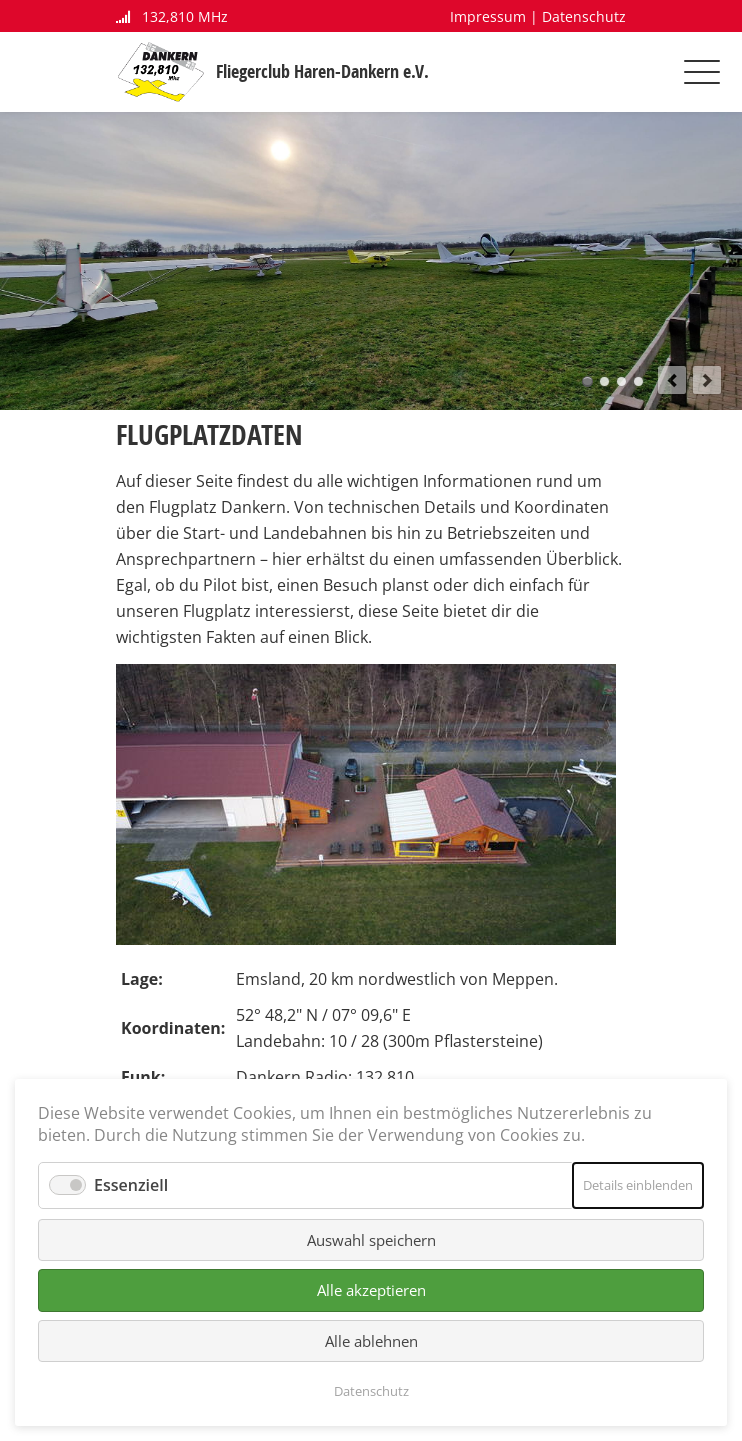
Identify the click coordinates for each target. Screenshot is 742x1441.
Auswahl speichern (371, 1240)
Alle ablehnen (371, 1341)
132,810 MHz (172, 16)
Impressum (488, 16)
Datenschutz (584, 16)
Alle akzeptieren (371, 1290)
